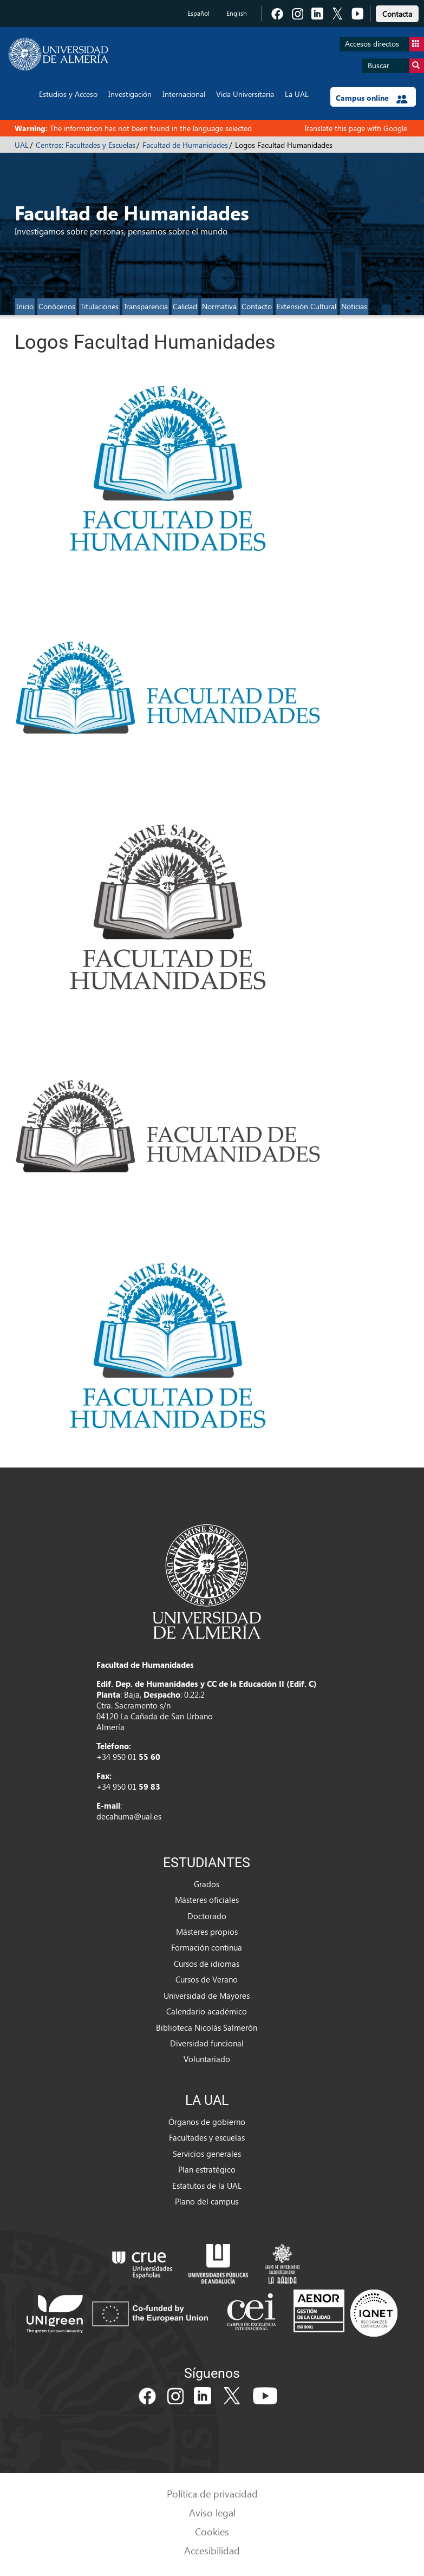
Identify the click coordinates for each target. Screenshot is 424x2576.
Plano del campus (206, 2201)
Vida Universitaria (245, 94)
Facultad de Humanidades (185, 145)
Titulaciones (99, 306)
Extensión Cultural (306, 306)
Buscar (396, 65)
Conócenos (56, 306)
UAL (22, 145)
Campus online (372, 98)
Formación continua (206, 1947)
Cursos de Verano (206, 1979)
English (236, 13)
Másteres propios (207, 1931)
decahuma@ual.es (128, 1816)
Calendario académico (206, 2011)
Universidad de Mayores (207, 1995)
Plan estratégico (207, 2169)
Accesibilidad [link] (212, 2550)
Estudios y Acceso (68, 94)
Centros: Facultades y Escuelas (85, 145)
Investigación (130, 94)
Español (198, 13)
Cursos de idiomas (206, 1963)
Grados (206, 1884)
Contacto (257, 306)
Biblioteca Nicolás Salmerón (206, 2027)
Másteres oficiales (207, 1899)
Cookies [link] (212, 2531)
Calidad (185, 306)
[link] (397, 12)
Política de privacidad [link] (212, 2493)
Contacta (397, 14)
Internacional (183, 94)
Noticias (354, 306)
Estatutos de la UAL (207, 2185)
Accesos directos (384, 44)
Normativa (219, 306)
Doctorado (206, 1915)
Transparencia (145, 306)
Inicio (25, 306)
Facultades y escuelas (207, 2137)
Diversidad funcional (207, 2043)
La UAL (297, 94)
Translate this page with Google (355, 128)
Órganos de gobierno (206, 2121)
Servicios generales (207, 2153)
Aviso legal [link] (212, 2512)
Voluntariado (207, 2058)
